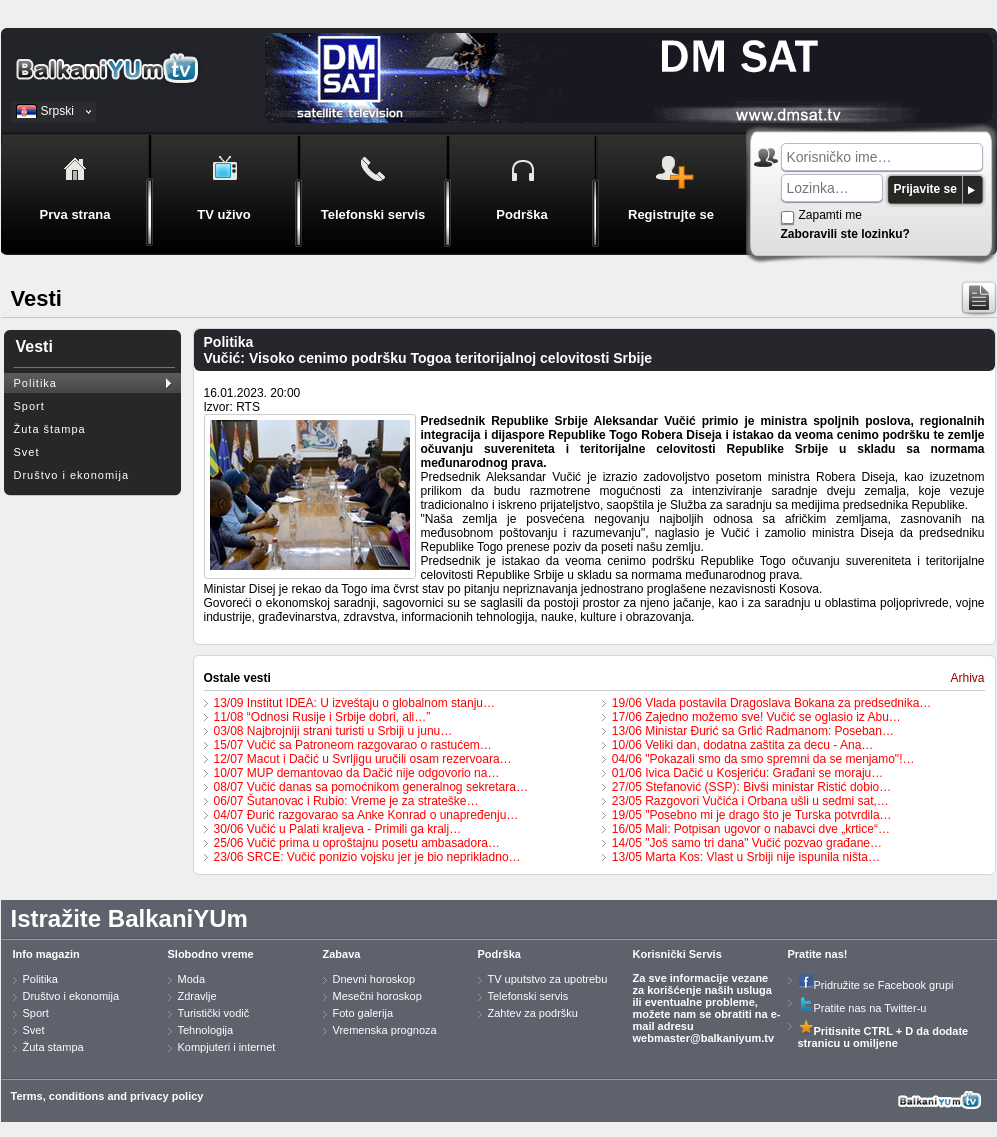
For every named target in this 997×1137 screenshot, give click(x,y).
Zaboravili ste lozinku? (845, 234)
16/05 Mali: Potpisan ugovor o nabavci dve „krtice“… (751, 829)
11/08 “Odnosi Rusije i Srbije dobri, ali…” (322, 717)
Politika (35, 383)
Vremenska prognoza (385, 1030)
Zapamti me (830, 215)
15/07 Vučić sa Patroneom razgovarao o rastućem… (353, 745)
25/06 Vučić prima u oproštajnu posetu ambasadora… (357, 843)
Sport (29, 406)
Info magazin (46, 954)
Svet (27, 452)
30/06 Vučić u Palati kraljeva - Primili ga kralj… (338, 829)
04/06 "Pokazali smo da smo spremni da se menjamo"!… (763, 759)
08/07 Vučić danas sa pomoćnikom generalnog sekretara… (371, 787)
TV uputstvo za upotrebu (548, 979)
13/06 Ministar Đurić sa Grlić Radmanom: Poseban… (753, 731)
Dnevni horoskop (374, 979)
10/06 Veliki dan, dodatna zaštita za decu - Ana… (743, 745)
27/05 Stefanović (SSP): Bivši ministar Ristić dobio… (751, 787)
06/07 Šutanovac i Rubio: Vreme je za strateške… (346, 801)
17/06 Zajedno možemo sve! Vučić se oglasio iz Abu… (756, 717)
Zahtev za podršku (533, 1013)
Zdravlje (197, 996)
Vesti (34, 346)
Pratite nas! (818, 954)
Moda (192, 979)
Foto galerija (363, 1013)
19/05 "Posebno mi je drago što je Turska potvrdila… (752, 815)
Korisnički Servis (677, 954)
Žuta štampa (50, 429)
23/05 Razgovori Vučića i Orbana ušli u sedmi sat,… (750, 801)
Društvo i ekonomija (72, 475)
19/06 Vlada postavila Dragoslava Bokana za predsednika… (772, 703)
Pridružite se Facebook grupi (876, 985)
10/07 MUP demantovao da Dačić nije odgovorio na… (357, 773)
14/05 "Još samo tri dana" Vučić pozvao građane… (747, 843)
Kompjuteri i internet (227, 1047)
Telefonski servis (528, 996)
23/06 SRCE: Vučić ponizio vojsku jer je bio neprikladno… (367, 857)
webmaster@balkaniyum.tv (704, 1038)
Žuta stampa (53, 1047)
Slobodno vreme (211, 954)
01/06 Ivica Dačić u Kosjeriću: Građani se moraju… (747, 773)
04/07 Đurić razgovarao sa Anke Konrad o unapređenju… (366, 815)
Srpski (57, 111)
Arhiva (967, 678)
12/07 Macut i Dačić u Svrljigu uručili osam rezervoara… (363, 759)
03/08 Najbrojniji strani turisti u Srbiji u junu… (333, 731)
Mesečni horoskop (377, 996)
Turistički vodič (214, 1013)
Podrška (499, 954)
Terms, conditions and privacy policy (107, 1096)
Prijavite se (925, 189)
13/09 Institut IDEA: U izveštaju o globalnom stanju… (354, 703)
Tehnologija (206, 1030)
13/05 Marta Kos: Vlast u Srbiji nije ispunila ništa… (746, 857)
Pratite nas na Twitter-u (862, 1008)
